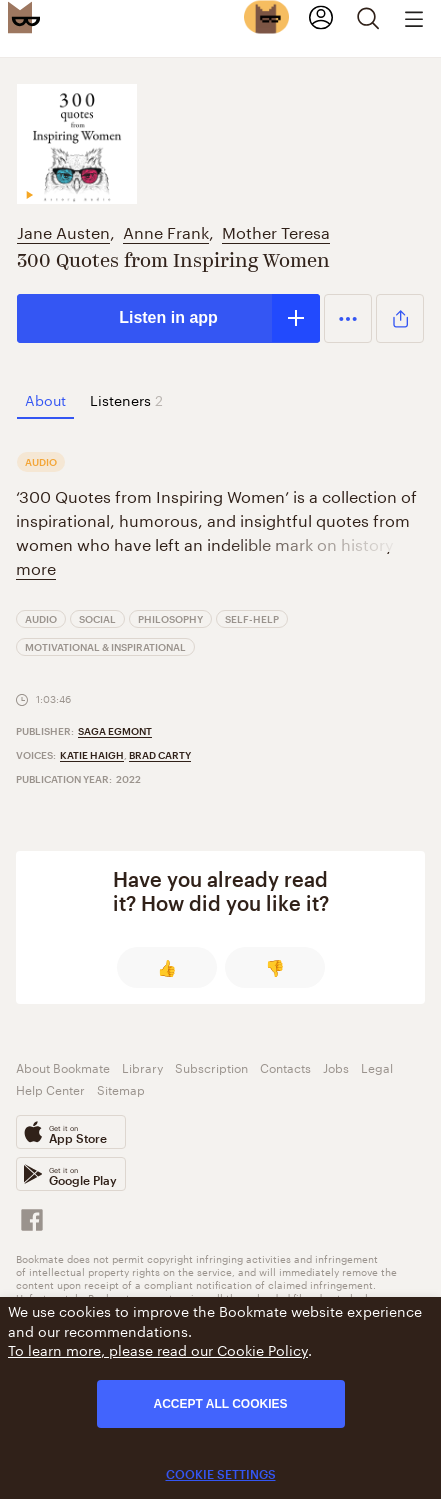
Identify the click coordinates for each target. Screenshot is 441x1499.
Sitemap (121, 1088)
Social (97, 619)
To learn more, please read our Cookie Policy (158, 1349)
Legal (377, 1066)
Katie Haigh (92, 755)
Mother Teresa (276, 230)
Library (142, 1066)
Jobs (336, 1066)
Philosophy (170, 619)
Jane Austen (63, 230)
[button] (348, 318)
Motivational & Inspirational (105, 647)
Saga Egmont (115, 731)
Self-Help (252, 619)
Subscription (211, 1066)
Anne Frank (166, 230)
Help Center (50, 1088)
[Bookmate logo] (24, 17)
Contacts (285, 1066)
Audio (41, 619)
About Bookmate (63, 1066)
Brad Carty (160, 755)
